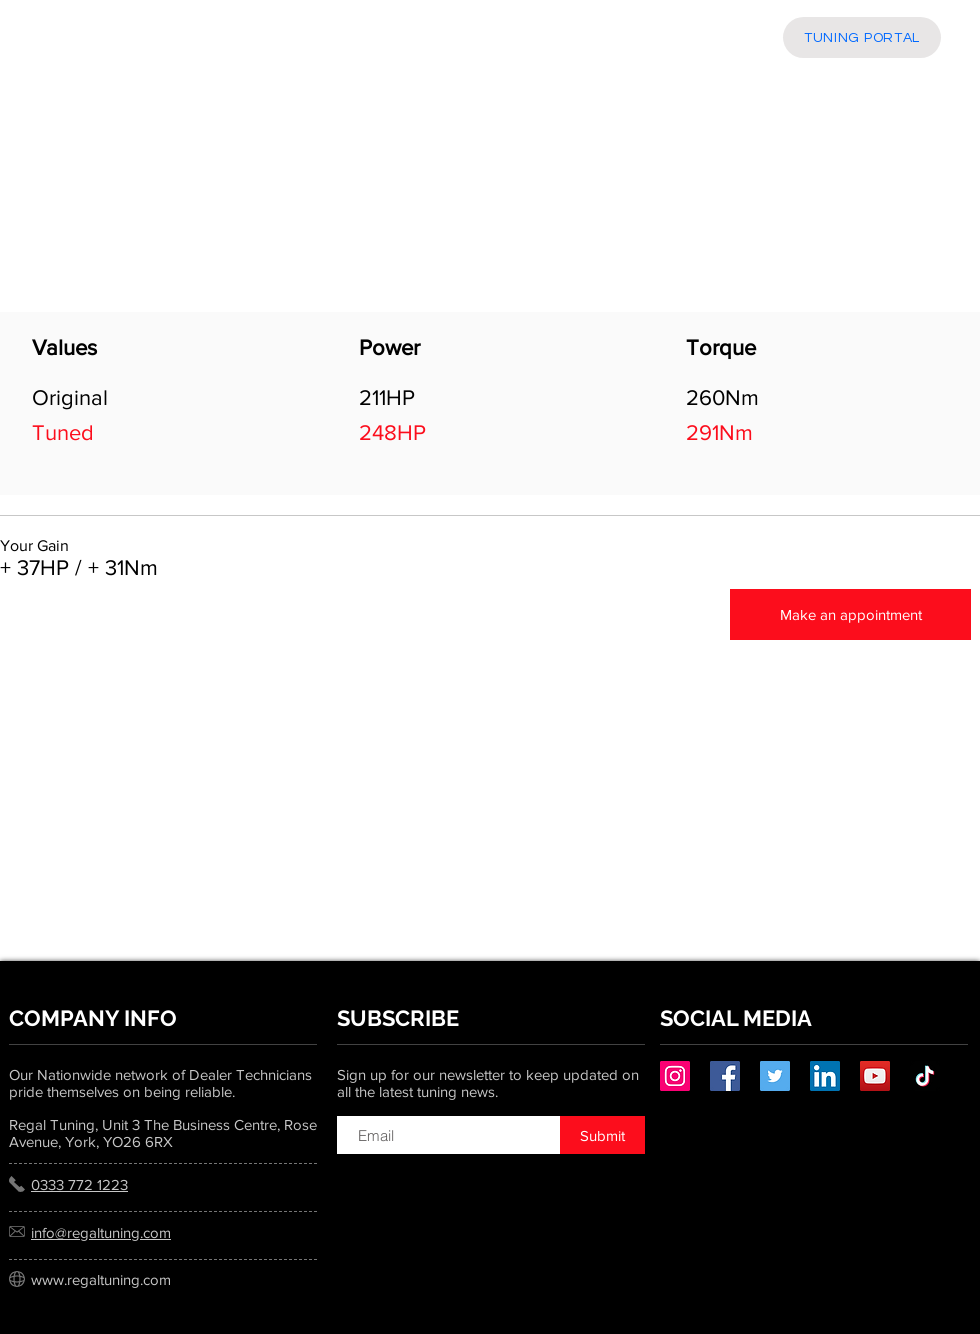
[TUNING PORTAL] (862, 37)
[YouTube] (875, 1076)
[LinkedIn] (825, 1076)
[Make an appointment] (850, 614)
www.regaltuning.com (101, 1279)
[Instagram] (675, 1076)
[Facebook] (725, 1076)
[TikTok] (925, 1076)
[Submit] (602, 1135)
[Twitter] (775, 1076)
